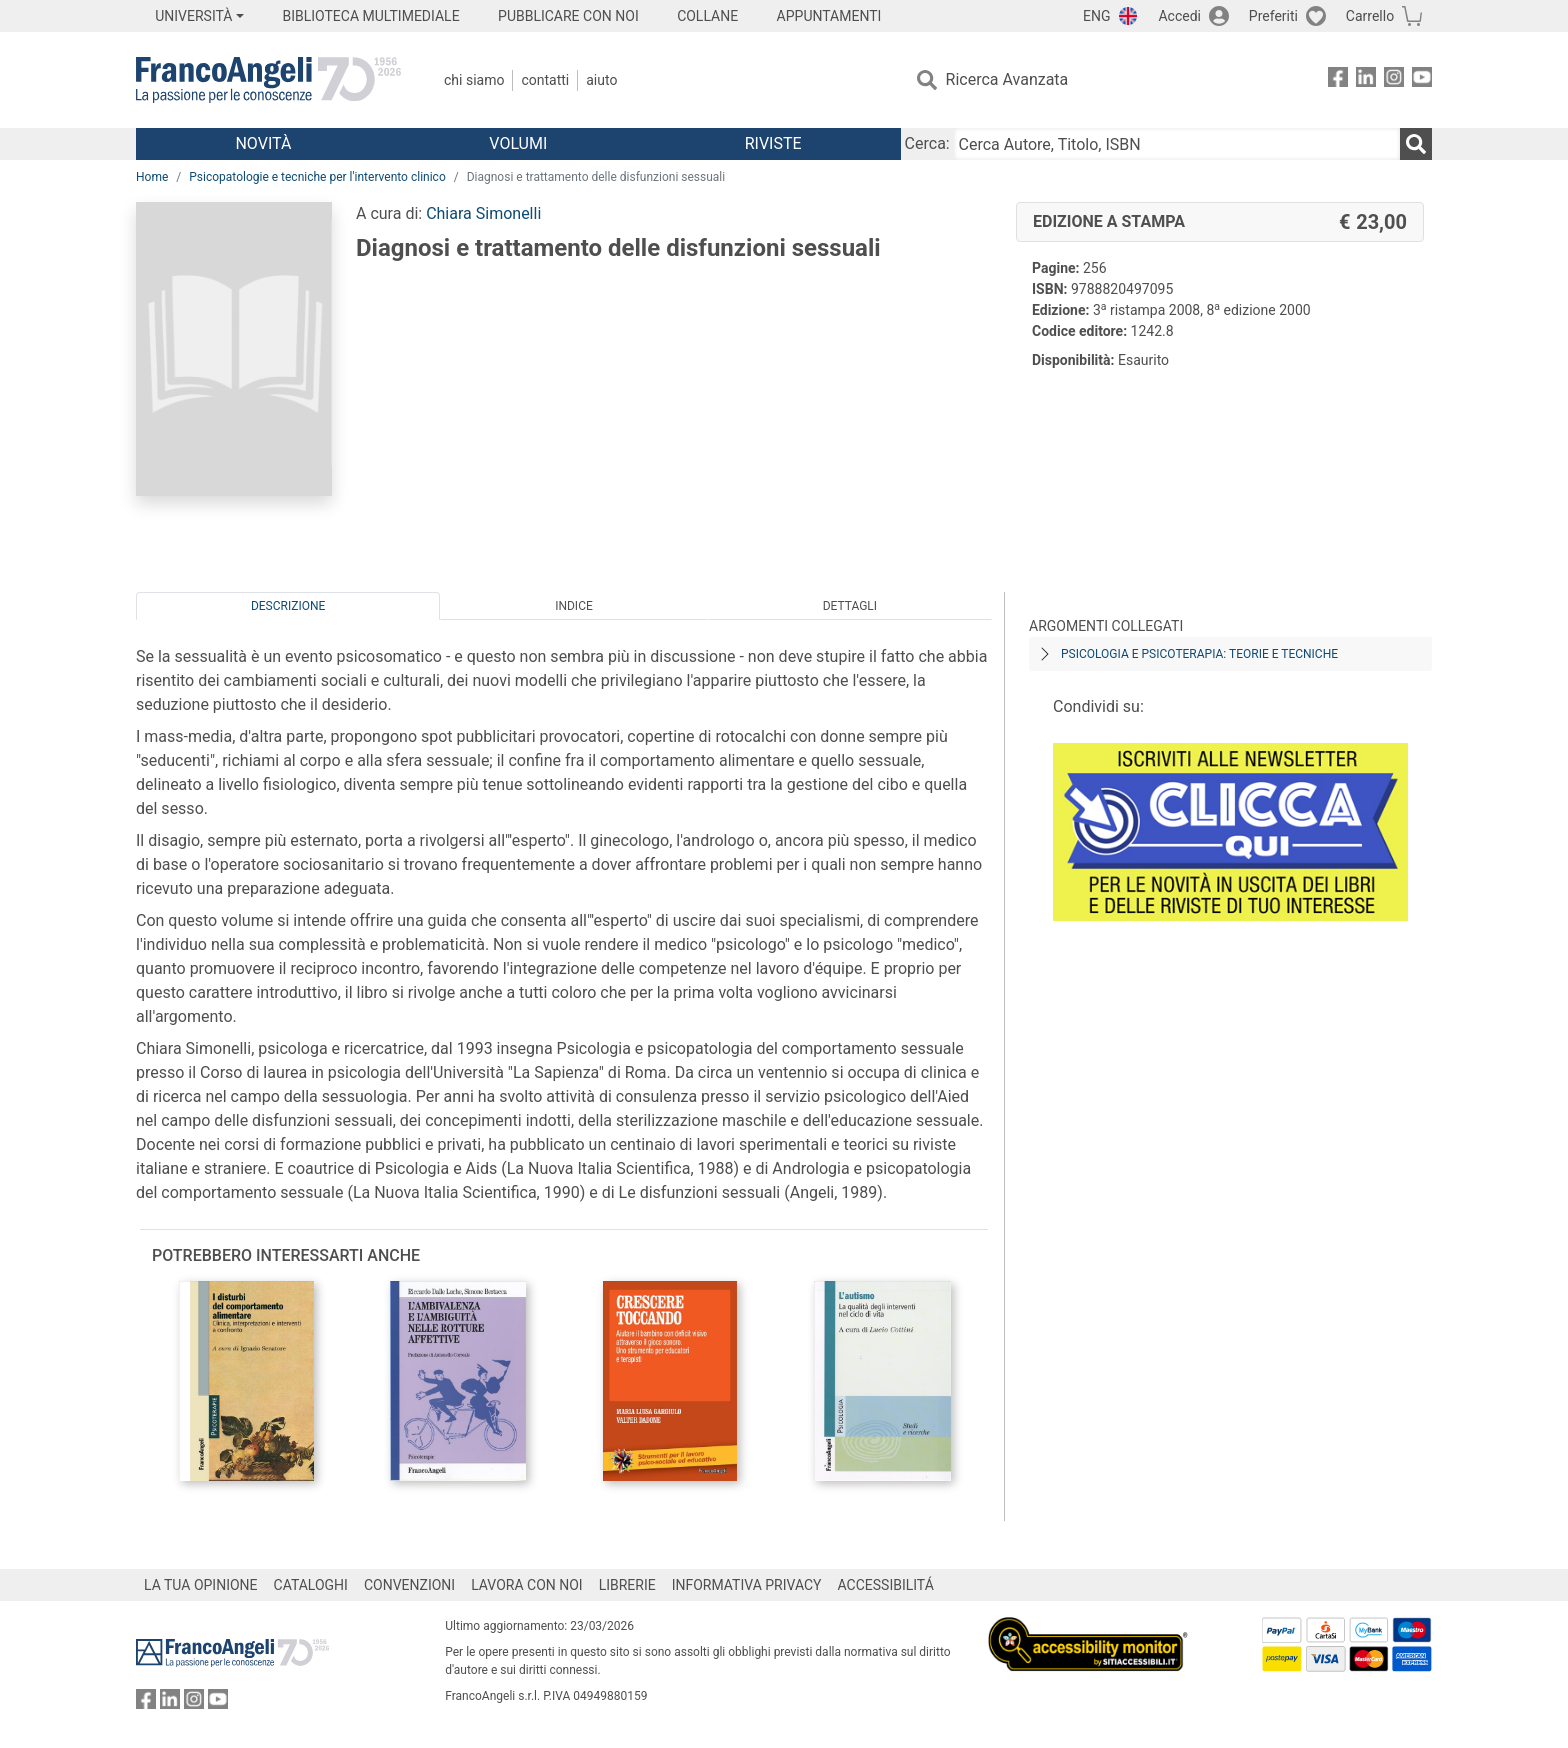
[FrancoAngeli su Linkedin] (1366, 80)
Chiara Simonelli (483, 213)
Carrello (1370, 16)
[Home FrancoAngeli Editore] (268, 80)
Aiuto (601, 80)
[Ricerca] (1416, 144)
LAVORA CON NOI (527, 1585)
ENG (1096, 16)
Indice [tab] (574, 606)
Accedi (1179, 16)
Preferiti (1273, 16)
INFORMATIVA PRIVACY (747, 1585)
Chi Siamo (474, 80)
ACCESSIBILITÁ (886, 1585)
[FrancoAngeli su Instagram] (1394, 80)
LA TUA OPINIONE (201, 1585)
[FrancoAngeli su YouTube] (1422, 80)
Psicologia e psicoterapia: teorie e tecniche (1199, 654)
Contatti (545, 80)
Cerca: (927, 143)
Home (152, 177)
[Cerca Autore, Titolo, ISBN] (1177, 144)
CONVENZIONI (409, 1585)
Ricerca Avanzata (1007, 79)
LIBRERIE (627, 1585)
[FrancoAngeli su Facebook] (1338, 80)
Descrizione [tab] (288, 606)
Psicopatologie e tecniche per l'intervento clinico (317, 177)
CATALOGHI (311, 1585)
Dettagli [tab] (850, 606)
